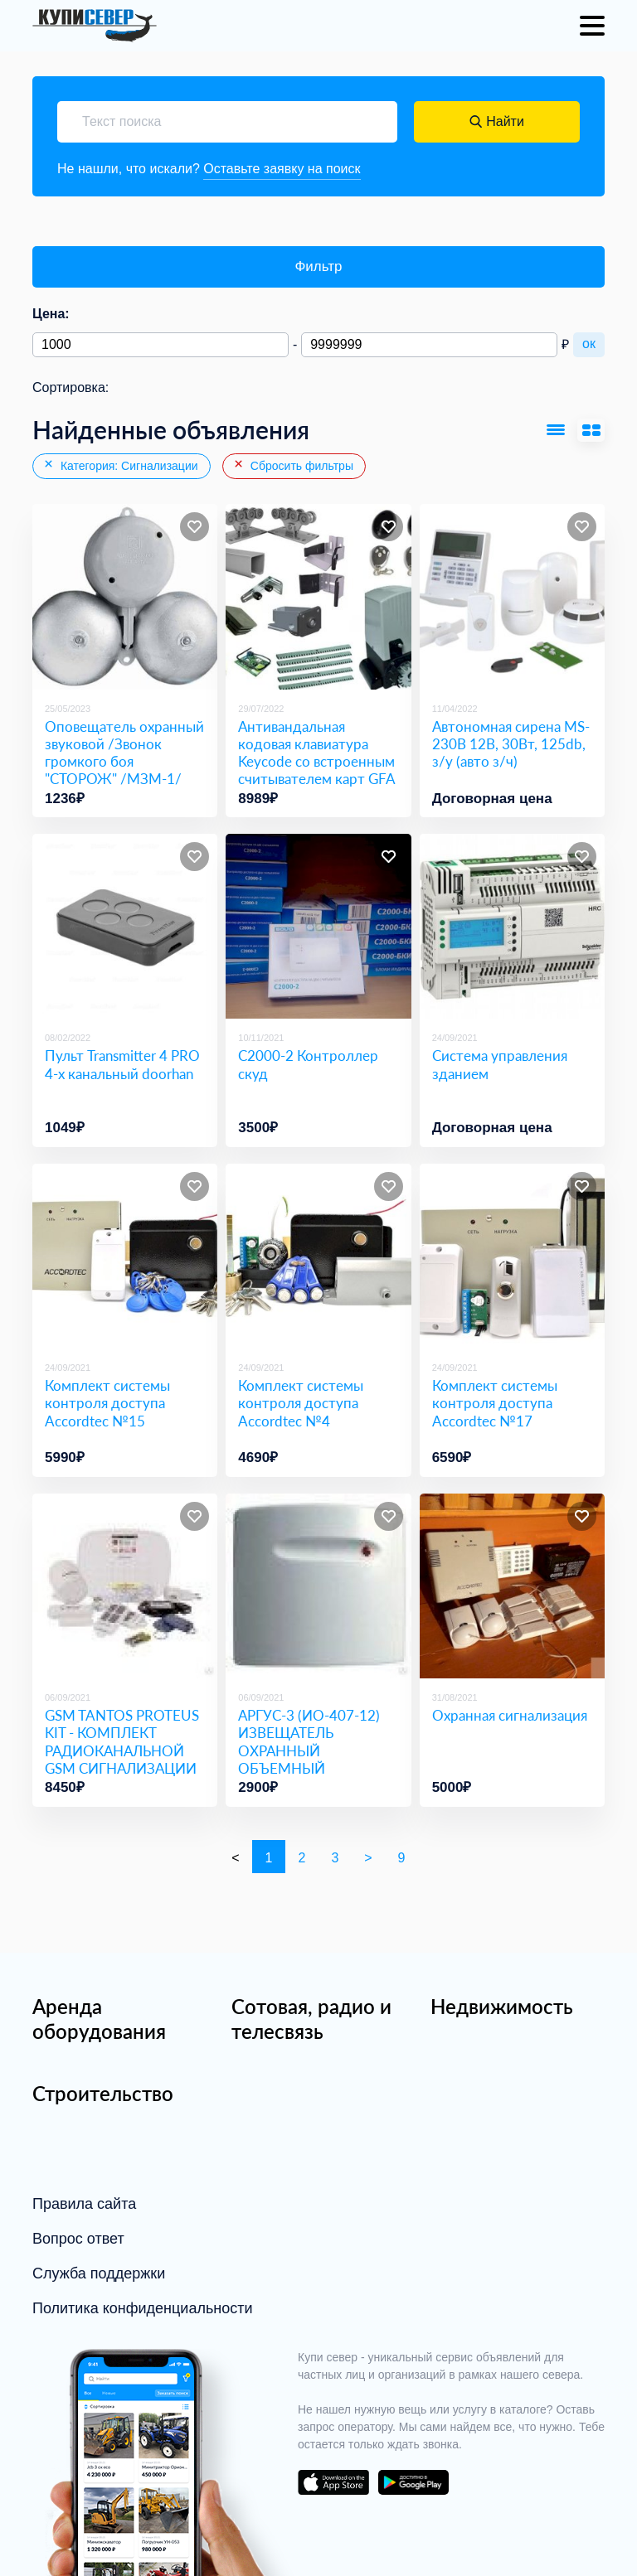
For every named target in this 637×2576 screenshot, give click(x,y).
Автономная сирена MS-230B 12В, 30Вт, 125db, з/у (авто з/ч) (511, 744)
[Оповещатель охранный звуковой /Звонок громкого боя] (124, 596)
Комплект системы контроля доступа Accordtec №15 (107, 1403)
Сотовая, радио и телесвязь (311, 2018)
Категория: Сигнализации (120, 465)
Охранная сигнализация (509, 1715)
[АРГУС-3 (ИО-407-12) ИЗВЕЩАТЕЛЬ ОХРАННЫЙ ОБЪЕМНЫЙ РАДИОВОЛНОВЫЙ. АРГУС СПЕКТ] (318, 1586)
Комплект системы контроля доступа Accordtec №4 (300, 1403)
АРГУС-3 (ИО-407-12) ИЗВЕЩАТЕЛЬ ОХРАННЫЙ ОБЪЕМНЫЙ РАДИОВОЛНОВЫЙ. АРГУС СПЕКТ (309, 1759)
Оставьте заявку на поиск (281, 169)
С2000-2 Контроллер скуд (308, 1064)
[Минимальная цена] (160, 344)
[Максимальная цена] (429, 344)
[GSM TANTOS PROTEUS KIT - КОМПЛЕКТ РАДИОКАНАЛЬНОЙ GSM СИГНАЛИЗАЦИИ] (124, 1586)
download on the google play (413, 2482)
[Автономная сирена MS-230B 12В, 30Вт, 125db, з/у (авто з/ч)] (512, 596)
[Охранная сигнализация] (512, 1586)
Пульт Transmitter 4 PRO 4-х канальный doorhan (122, 1064)
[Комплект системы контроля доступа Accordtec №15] (124, 1256)
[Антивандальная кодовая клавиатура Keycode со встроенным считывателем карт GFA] (318, 596)
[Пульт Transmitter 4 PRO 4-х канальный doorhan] (124, 926)
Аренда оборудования (99, 2018)
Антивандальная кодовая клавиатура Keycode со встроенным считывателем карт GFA (317, 753)
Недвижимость (501, 2006)
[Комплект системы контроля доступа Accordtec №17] (512, 1256)
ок (589, 344)
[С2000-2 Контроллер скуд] (318, 926)
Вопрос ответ (78, 2238)
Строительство (102, 2093)
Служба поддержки (98, 2273)
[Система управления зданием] (512, 926)
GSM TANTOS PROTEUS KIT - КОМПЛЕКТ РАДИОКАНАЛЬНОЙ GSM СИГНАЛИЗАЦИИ (122, 1742)
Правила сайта (84, 2204)
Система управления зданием (499, 1064)
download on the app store (333, 2482)
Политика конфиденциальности (142, 2308)
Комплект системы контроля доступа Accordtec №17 (494, 1403)
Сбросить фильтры (292, 465)
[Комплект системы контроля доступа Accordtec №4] (318, 1256)
